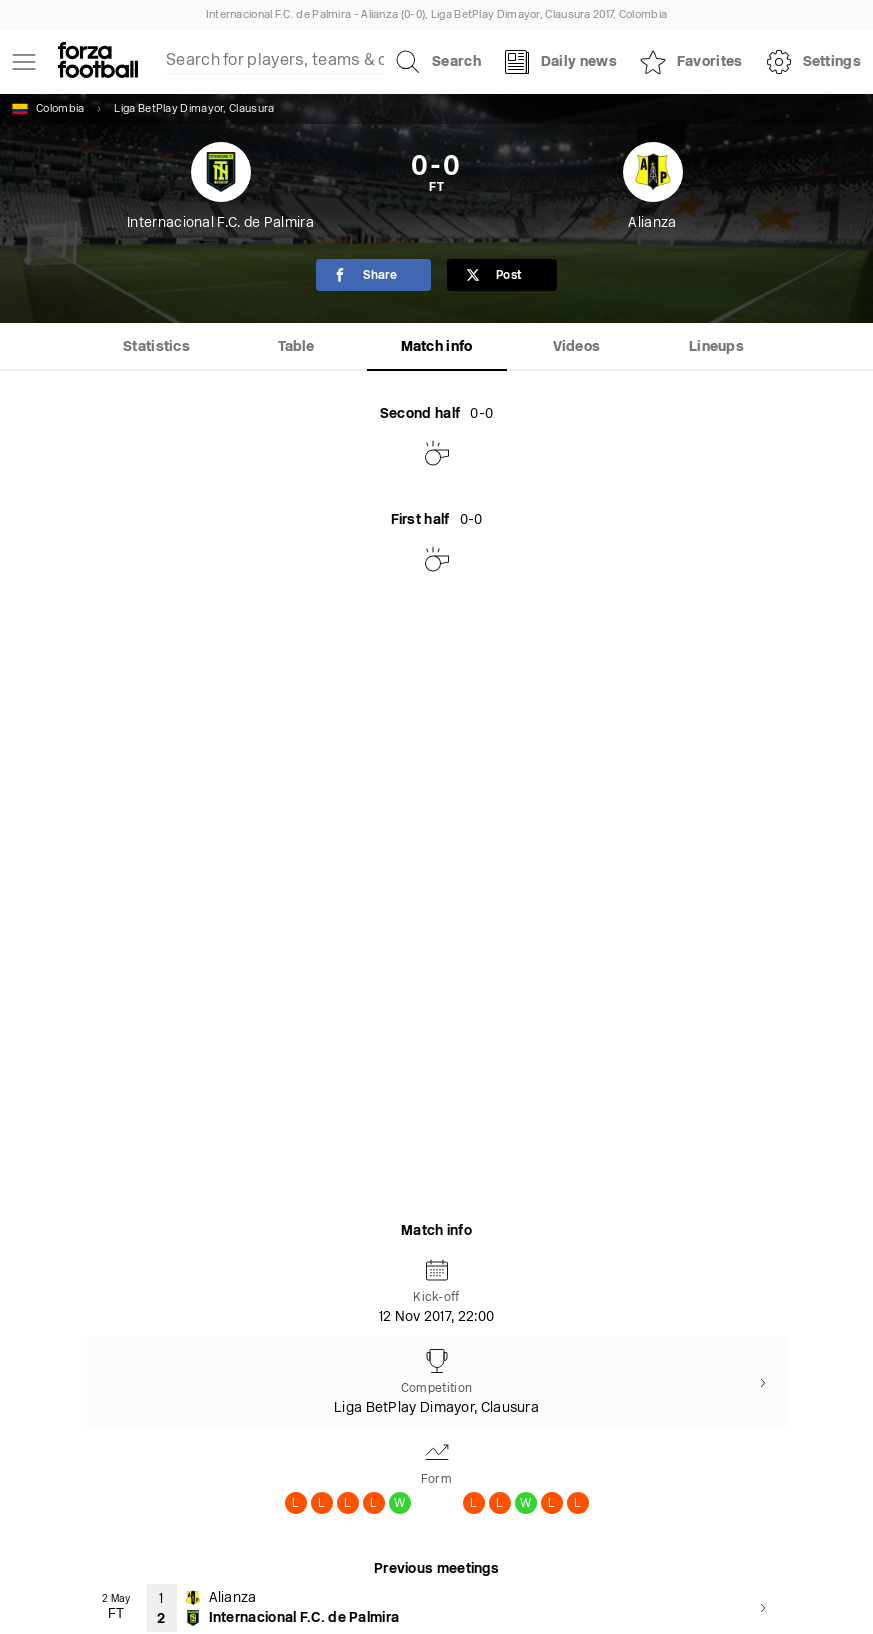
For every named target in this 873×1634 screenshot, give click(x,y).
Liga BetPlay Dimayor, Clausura (194, 109)
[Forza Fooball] (98, 62)
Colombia (48, 109)
